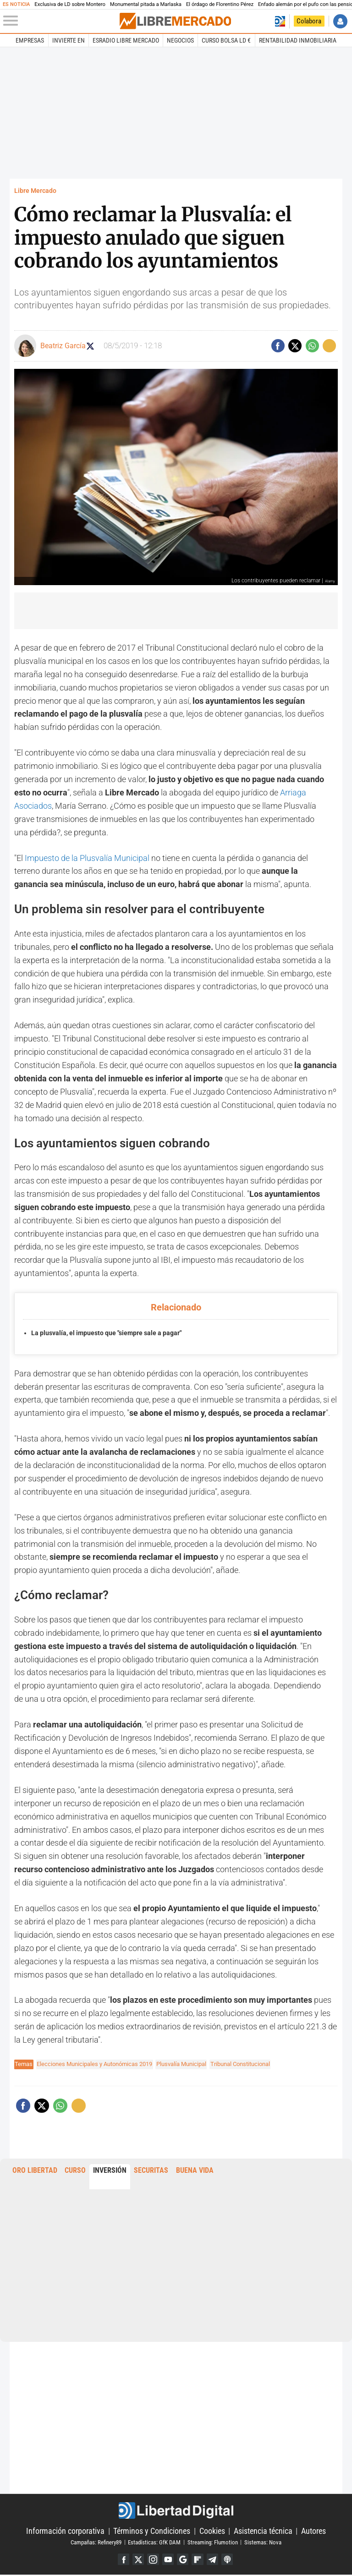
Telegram (214, 2560)
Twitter (136, 2560)
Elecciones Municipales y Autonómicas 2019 (94, 2064)
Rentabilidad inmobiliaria (297, 40)
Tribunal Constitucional (240, 2064)
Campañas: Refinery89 (96, 2542)
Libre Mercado (35, 191)
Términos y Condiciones (151, 2531)
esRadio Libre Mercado (126, 40)
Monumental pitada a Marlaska (146, 4)
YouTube (167, 2560)
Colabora (309, 21)
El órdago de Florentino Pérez (219, 4)
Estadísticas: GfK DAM (154, 2542)
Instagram (152, 2560)
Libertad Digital (175, 2510)
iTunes (230, 2560)
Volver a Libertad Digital (280, 21)
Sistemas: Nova (262, 2542)
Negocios (180, 40)
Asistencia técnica (263, 2531)
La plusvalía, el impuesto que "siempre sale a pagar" (106, 1333)
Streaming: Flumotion (212, 2542)
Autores (313, 2531)
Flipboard (198, 2560)
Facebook (121, 2560)
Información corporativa (65, 2531)
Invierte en (68, 40)
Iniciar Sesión (340, 21)
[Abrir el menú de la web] (60, 21)
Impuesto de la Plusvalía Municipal (87, 858)
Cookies (212, 2531)
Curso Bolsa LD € (226, 40)
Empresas (30, 40)
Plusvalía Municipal (181, 2064)
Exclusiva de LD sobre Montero (69, 4)
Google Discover (183, 2560)
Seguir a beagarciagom (95, 346)
